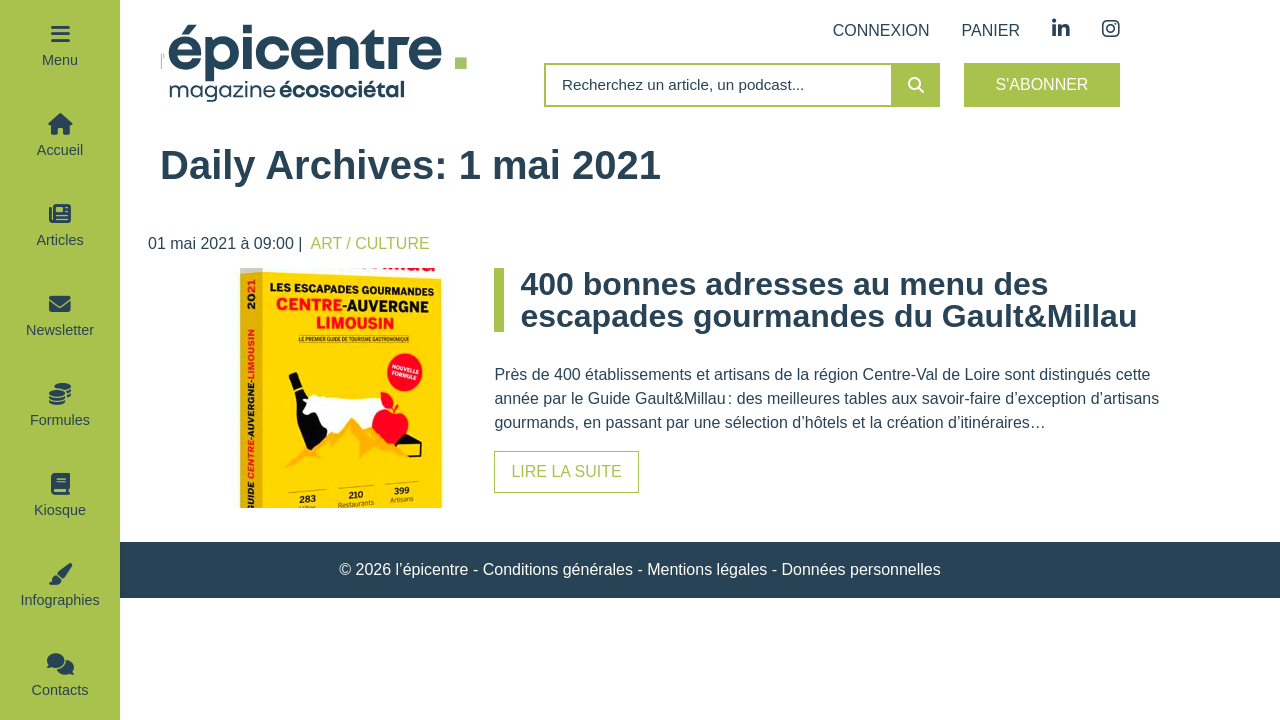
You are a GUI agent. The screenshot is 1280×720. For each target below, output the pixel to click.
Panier (991, 30)
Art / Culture (370, 243)
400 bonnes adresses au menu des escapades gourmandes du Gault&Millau (828, 300)
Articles (59, 240)
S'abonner (1042, 84)
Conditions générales (558, 569)
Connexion (881, 30)
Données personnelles (861, 569)
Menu (60, 60)
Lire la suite (566, 471)
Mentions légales (707, 569)
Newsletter (60, 330)
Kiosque (60, 510)
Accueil (60, 150)
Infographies (59, 600)
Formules (60, 420)
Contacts (60, 690)
